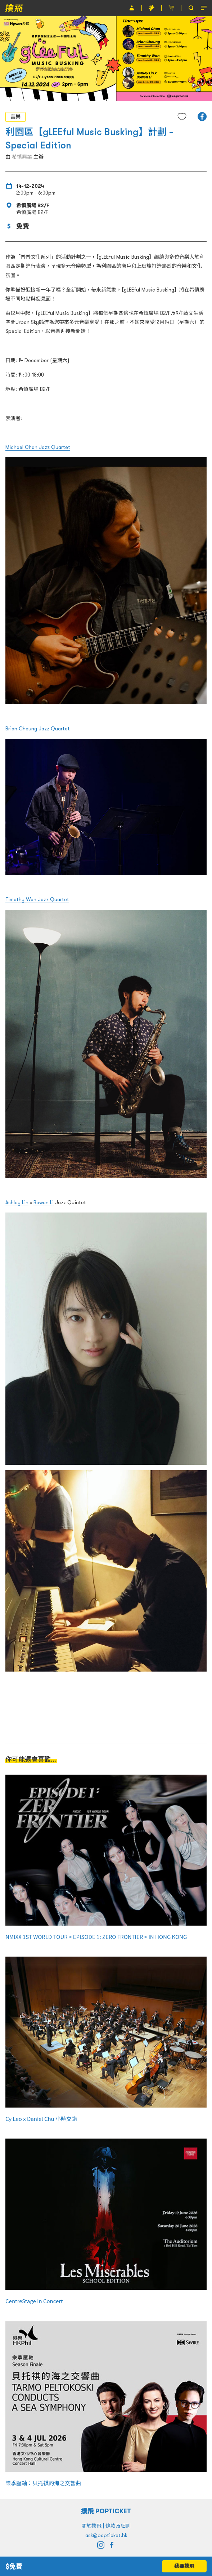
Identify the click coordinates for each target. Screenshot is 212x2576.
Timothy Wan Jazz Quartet (37, 899)
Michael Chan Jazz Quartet (37, 447)
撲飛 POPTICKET (106, 2511)
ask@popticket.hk (106, 2535)
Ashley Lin (16, 1202)
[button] (202, 116)
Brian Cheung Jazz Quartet (37, 728)
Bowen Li (43, 1202)
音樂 (15, 117)
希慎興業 (22, 157)
